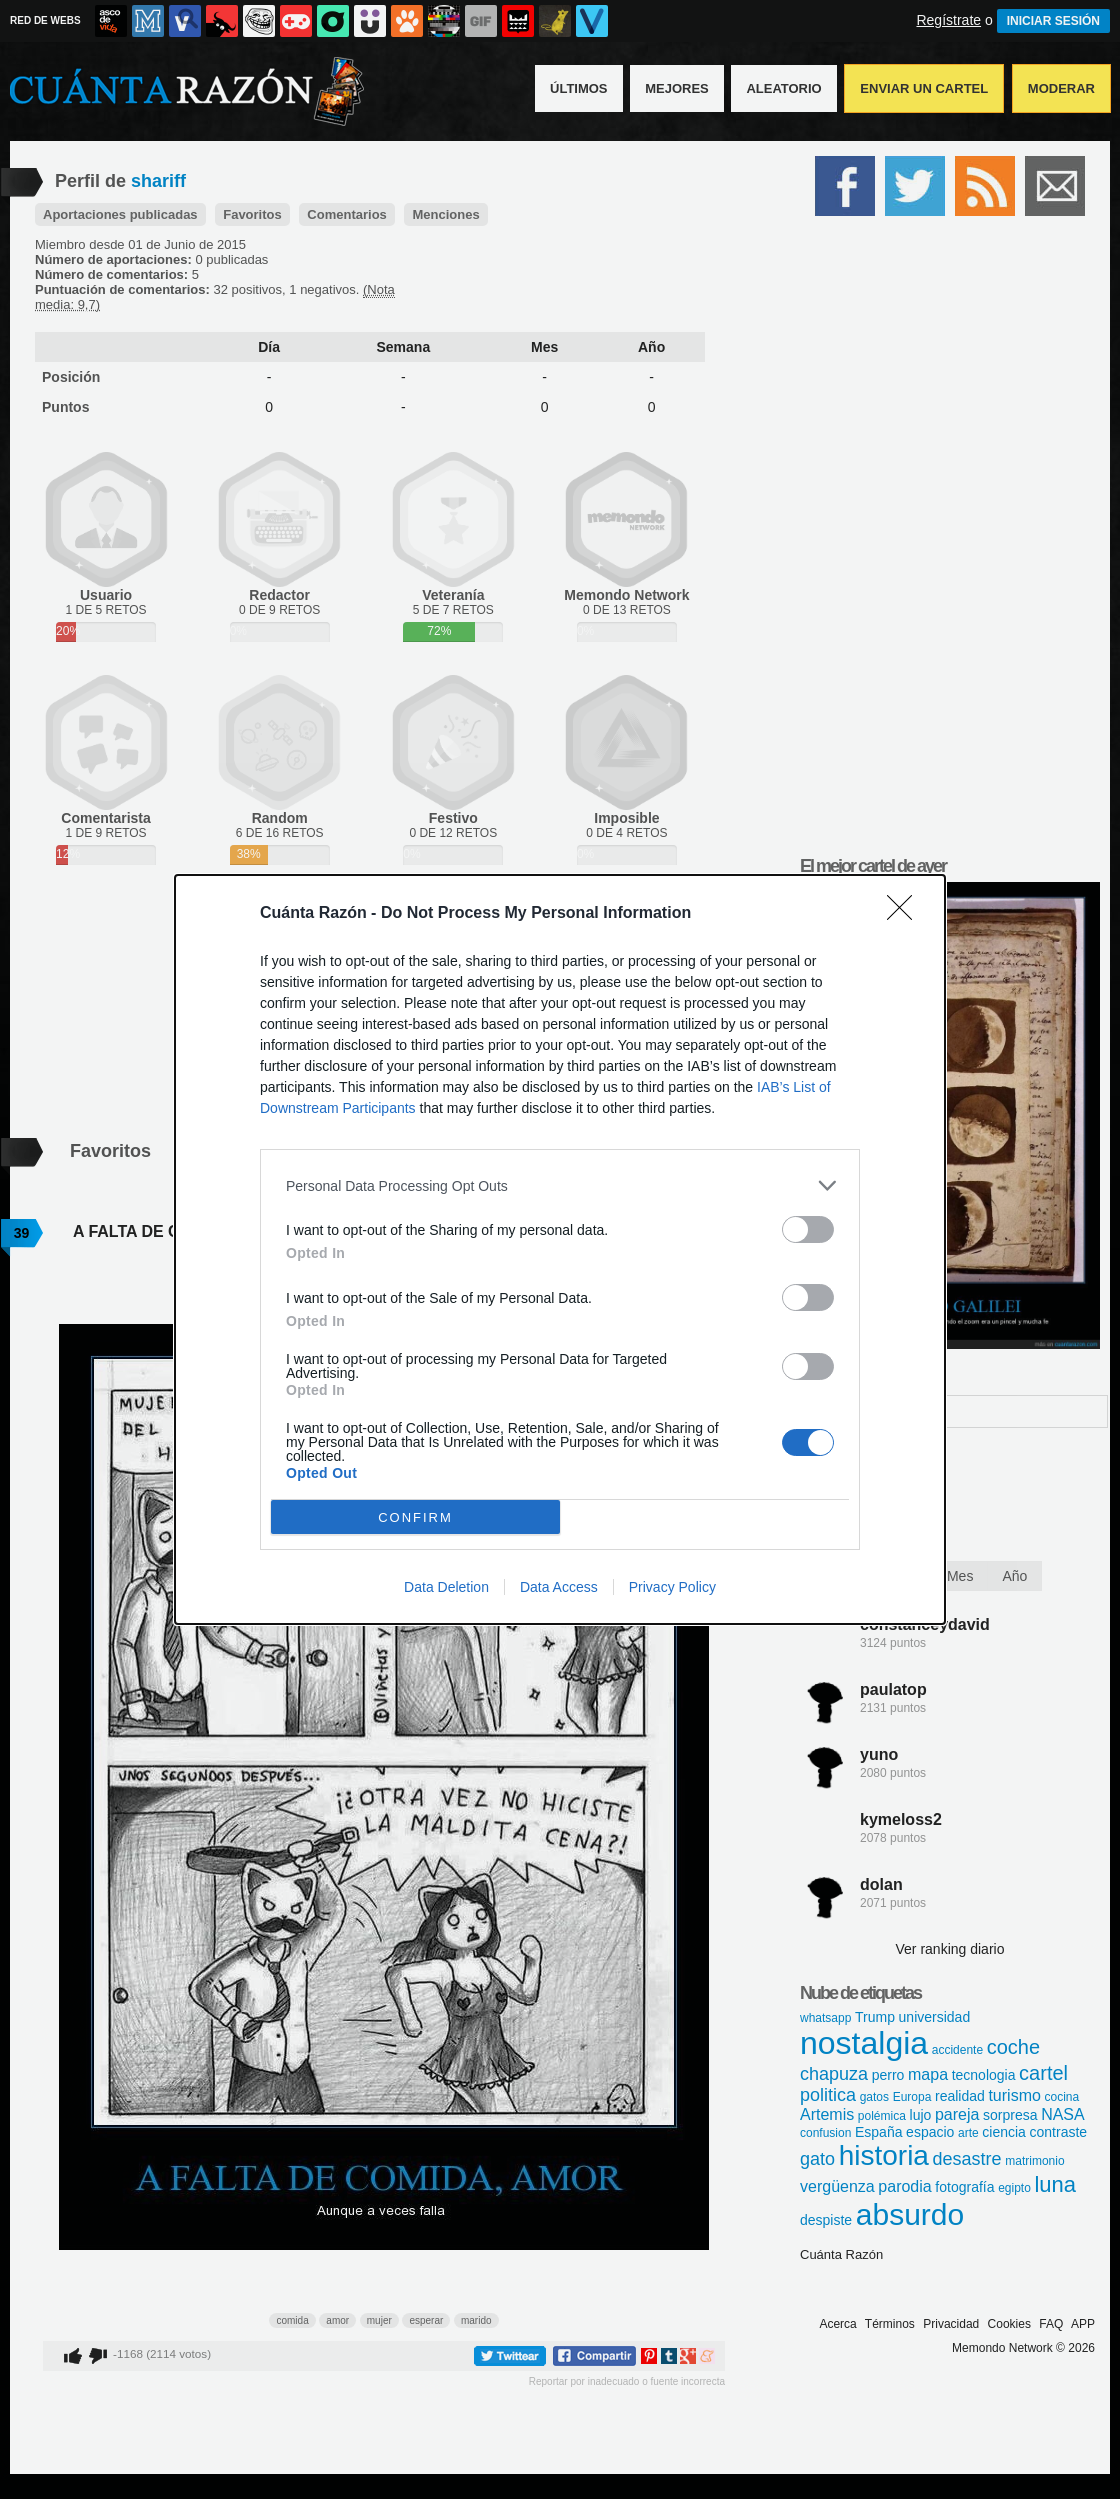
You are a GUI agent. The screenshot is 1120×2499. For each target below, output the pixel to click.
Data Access (559, 1587)
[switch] (808, 1229)
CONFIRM (415, 1517)
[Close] (906, 914)
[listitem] (560, 1185)
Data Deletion (446, 1587)
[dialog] (560, 1249)
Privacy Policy (672, 1587)
